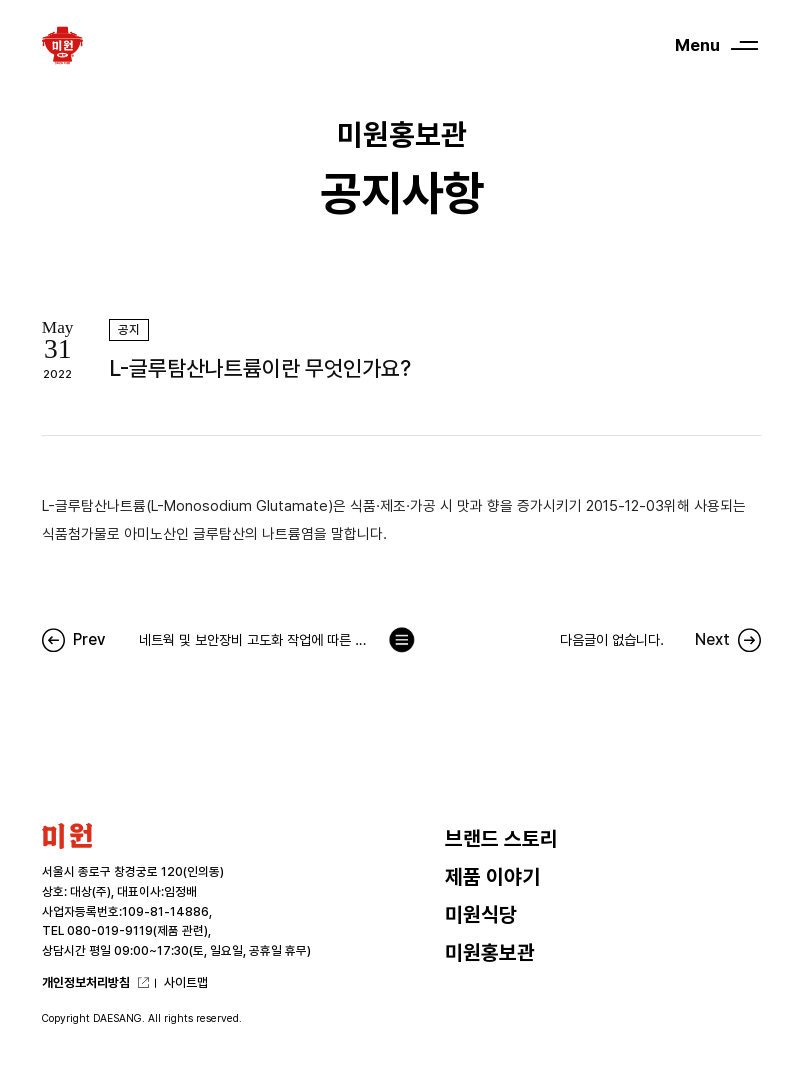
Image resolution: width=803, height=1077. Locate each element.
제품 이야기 (492, 877)
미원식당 (481, 915)
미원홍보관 (490, 953)
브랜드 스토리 (501, 839)
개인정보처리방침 (86, 982)
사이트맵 (186, 982)
